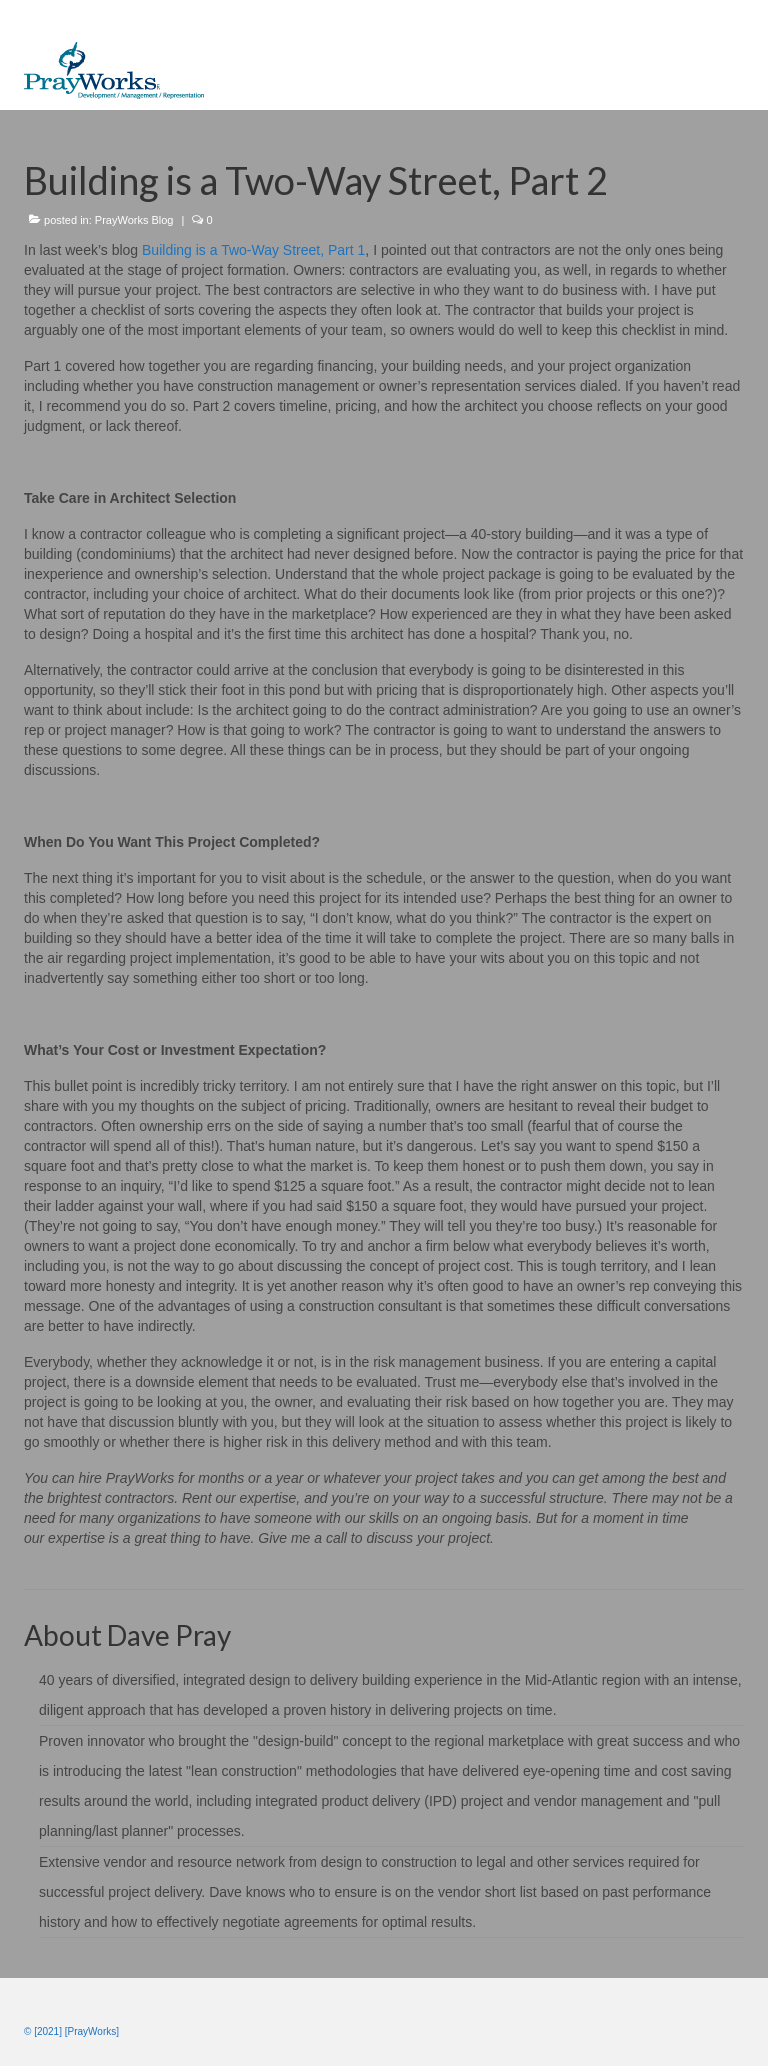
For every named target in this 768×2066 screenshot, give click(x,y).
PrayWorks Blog (134, 220)
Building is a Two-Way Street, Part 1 (253, 250)
